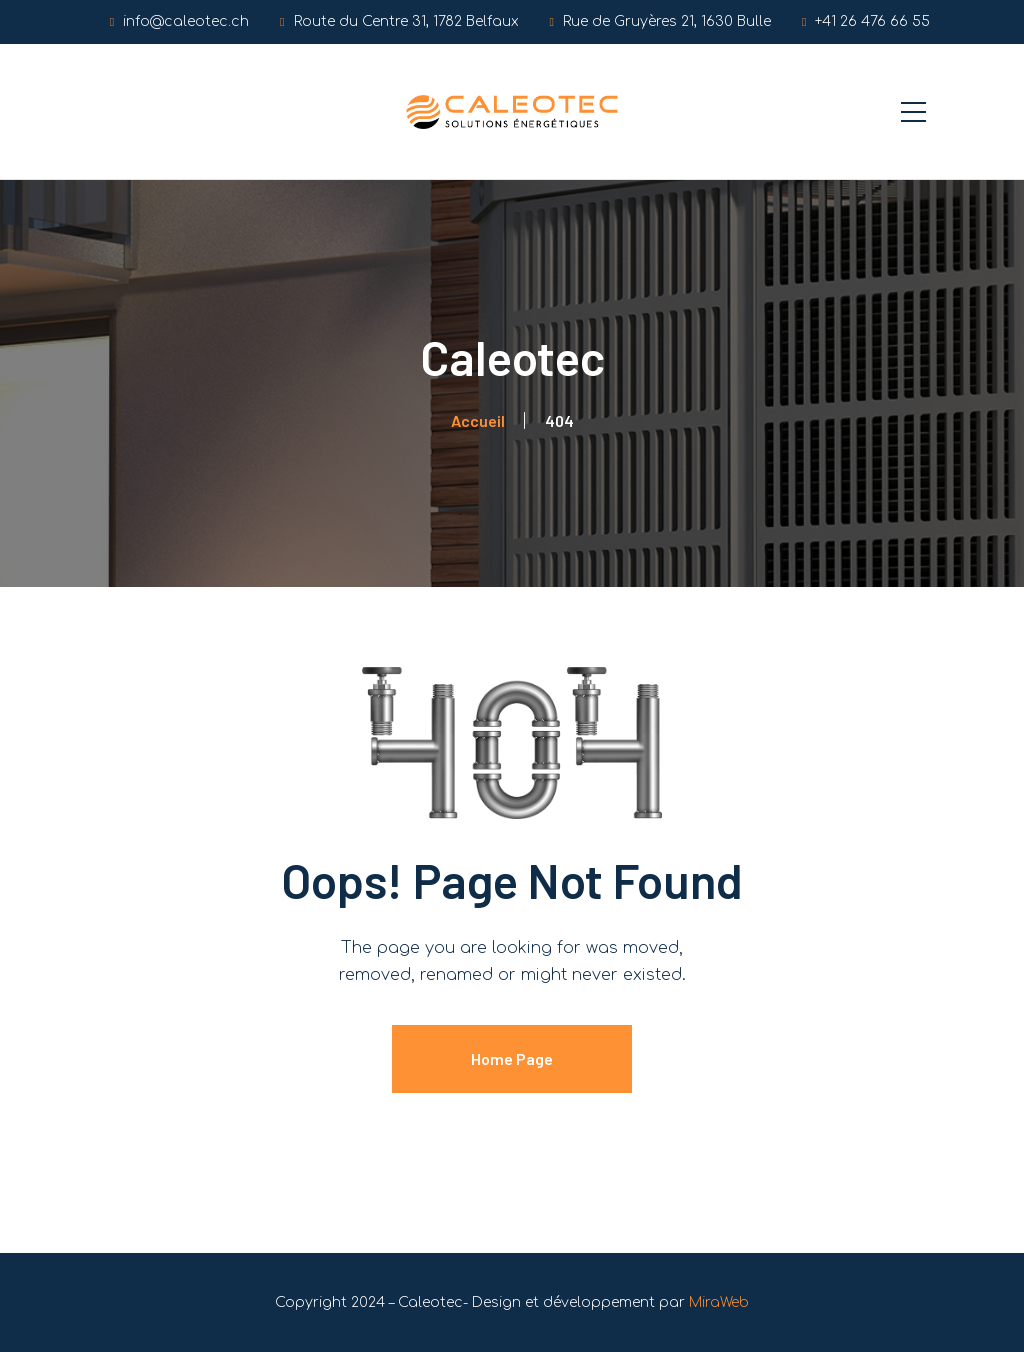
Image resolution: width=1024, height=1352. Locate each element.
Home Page (512, 1058)
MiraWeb (719, 1302)
